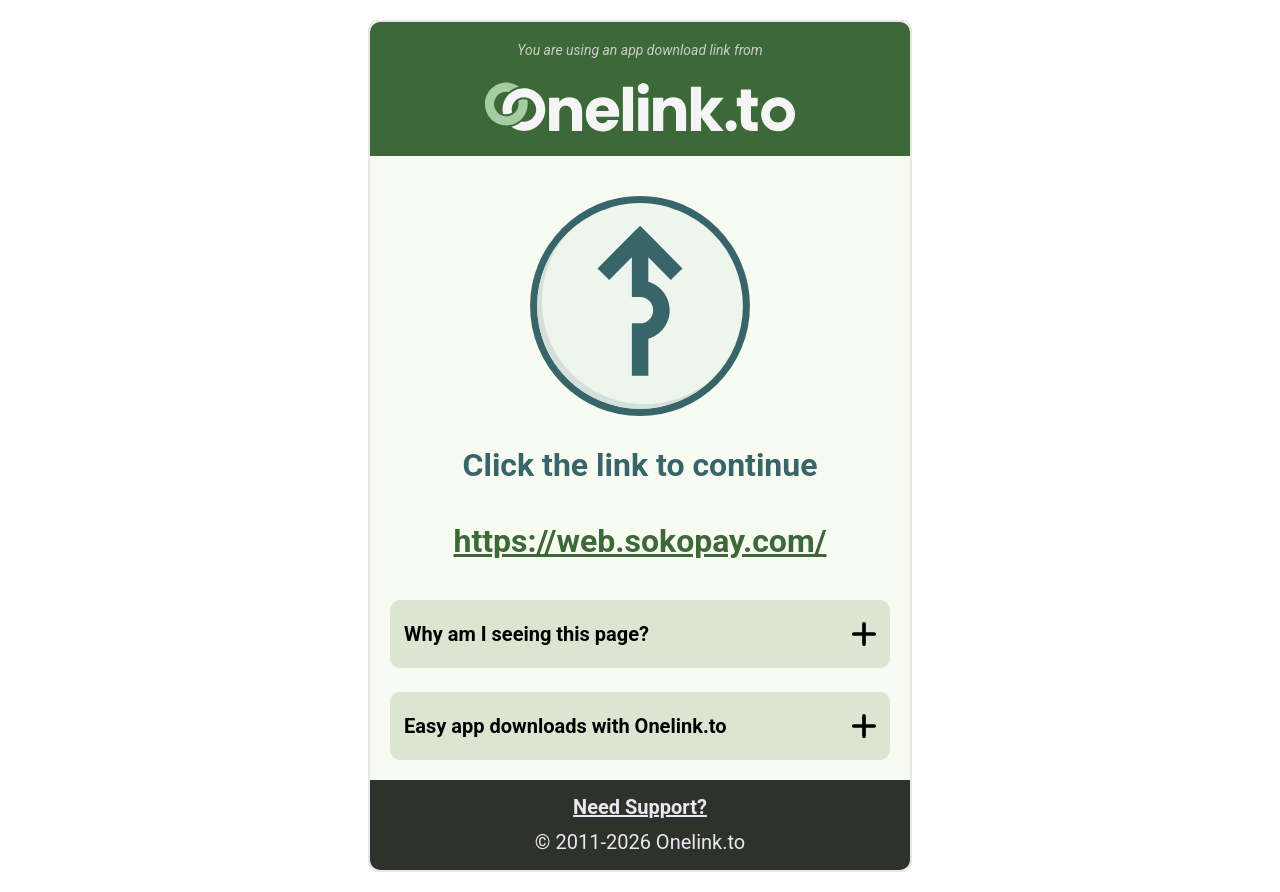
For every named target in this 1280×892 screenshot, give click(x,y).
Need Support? (640, 807)
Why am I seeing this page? (526, 634)
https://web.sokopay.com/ (639, 541)
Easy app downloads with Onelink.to (565, 726)
